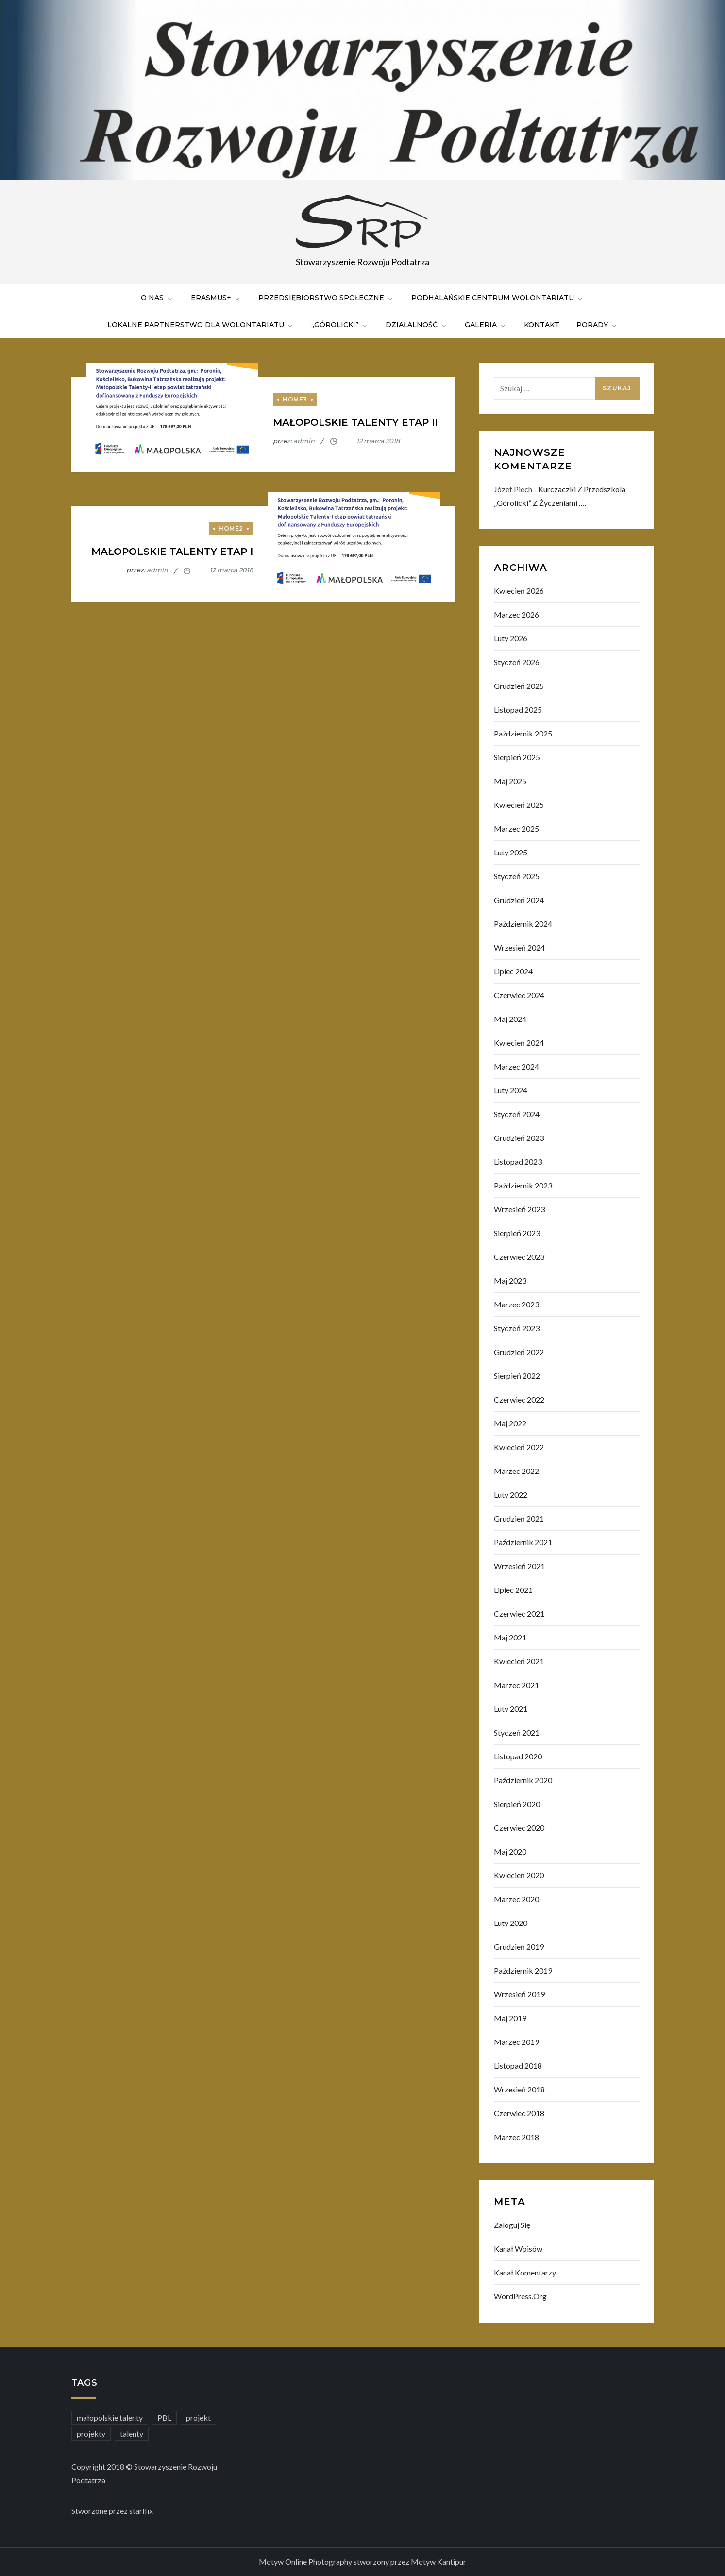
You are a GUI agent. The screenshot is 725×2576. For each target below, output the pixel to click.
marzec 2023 (516, 1304)
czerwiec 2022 (519, 1399)
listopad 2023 (518, 1161)
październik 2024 (523, 923)
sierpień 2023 (517, 1233)
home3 (295, 399)
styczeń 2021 (517, 1732)
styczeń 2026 (517, 662)
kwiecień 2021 (519, 1661)
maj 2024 (510, 1018)
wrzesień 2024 (519, 947)
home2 (231, 528)
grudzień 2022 (519, 1351)
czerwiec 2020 (519, 1827)
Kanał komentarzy (525, 2272)
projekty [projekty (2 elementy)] (91, 2433)
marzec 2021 (516, 1684)
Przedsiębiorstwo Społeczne (326, 297)
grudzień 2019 (519, 1946)
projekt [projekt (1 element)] (198, 2417)
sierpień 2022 (517, 1375)
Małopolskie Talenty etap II (355, 422)
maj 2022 (510, 1423)
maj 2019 (510, 2018)
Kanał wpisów (518, 2248)
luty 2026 (510, 638)
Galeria (486, 324)
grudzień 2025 (519, 685)
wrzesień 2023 (519, 1209)
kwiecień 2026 (519, 590)
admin (304, 441)
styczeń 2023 (517, 1328)
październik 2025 (523, 733)
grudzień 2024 (519, 899)
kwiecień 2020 (519, 1875)
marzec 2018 (516, 2136)
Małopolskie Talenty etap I (172, 551)
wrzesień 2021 (519, 1566)
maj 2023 (510, 1280)
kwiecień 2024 (519, 1042)
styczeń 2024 (517, 1114)
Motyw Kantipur (438, 2561)
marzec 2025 (516, 828)
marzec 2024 (516, 1066)
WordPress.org (520, 2296)
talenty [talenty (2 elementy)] (131, 2433)
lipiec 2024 (513, 971)
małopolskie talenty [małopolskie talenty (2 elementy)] (110, 2417)
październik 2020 (523, 1780)
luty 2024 (510, 1090)
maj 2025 (510, 781)
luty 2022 (510, 1494)
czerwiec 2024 (519, 995)
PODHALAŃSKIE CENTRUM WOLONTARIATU (497, 297)
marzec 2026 (516, 614)
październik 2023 (523, 1185)
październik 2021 (523, 1542)
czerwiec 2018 (519, 2113)
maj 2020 (510, 1851)
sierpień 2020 (517, 1803)
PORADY (597, 324)
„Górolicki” (340, 324)
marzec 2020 (516, 1899)
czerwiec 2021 (519, 1613)
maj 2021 (510, 1637)
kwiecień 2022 (519, 1447)
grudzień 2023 (519, 1137)
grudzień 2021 (519, 1518)
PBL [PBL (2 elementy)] (164, 2417)
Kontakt (541, 324)
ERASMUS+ (216, 297)
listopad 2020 (518, 1756)
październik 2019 (523, 1970)
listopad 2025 (518, 709)
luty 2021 (510, 1708)
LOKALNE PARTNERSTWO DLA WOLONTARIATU (200, 324)
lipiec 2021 (513, 1589)
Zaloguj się (512, 2224)
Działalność (417, 324)
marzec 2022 (516, 1470)
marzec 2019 (516, 2041)
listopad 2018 (518, 2065)
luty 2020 (510, 1922)
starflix (141, 2510)
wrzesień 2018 (519, 2089)
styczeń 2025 (517, 876)
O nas (157, 297)
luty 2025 (510, 852)
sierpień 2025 (517, 757)
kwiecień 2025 (519, 804)
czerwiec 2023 (519, 1256)
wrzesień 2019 (519, 1994)
